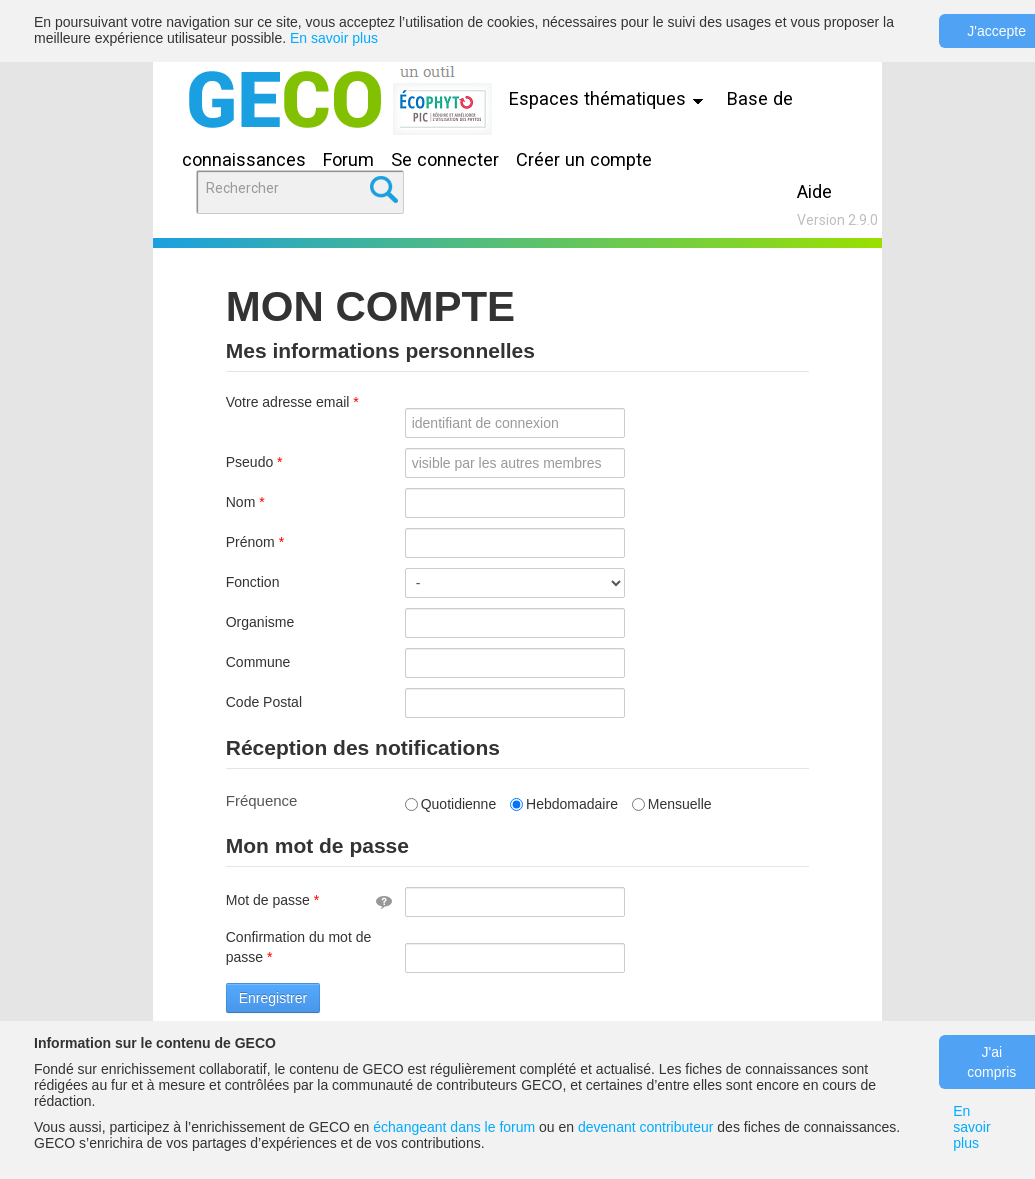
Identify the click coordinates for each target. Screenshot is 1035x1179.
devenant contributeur (645, 1127)
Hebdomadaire (564, 804)
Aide (814, 191)
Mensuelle (672, 804)
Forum (348, 159)
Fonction (253, 582)
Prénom (281, 542)
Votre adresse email (292, 412)
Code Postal (264, 702)
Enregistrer (273, 998)
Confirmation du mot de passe (299, 947)
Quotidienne (451, 804)
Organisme (260, 622)
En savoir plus (334, 38)
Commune (258, 662)
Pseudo (281, 462)
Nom (272, 502)
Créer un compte (584, 159)
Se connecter (445, 159)
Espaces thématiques (611, 98)
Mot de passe (309, 900)
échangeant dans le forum (454, 1127)
